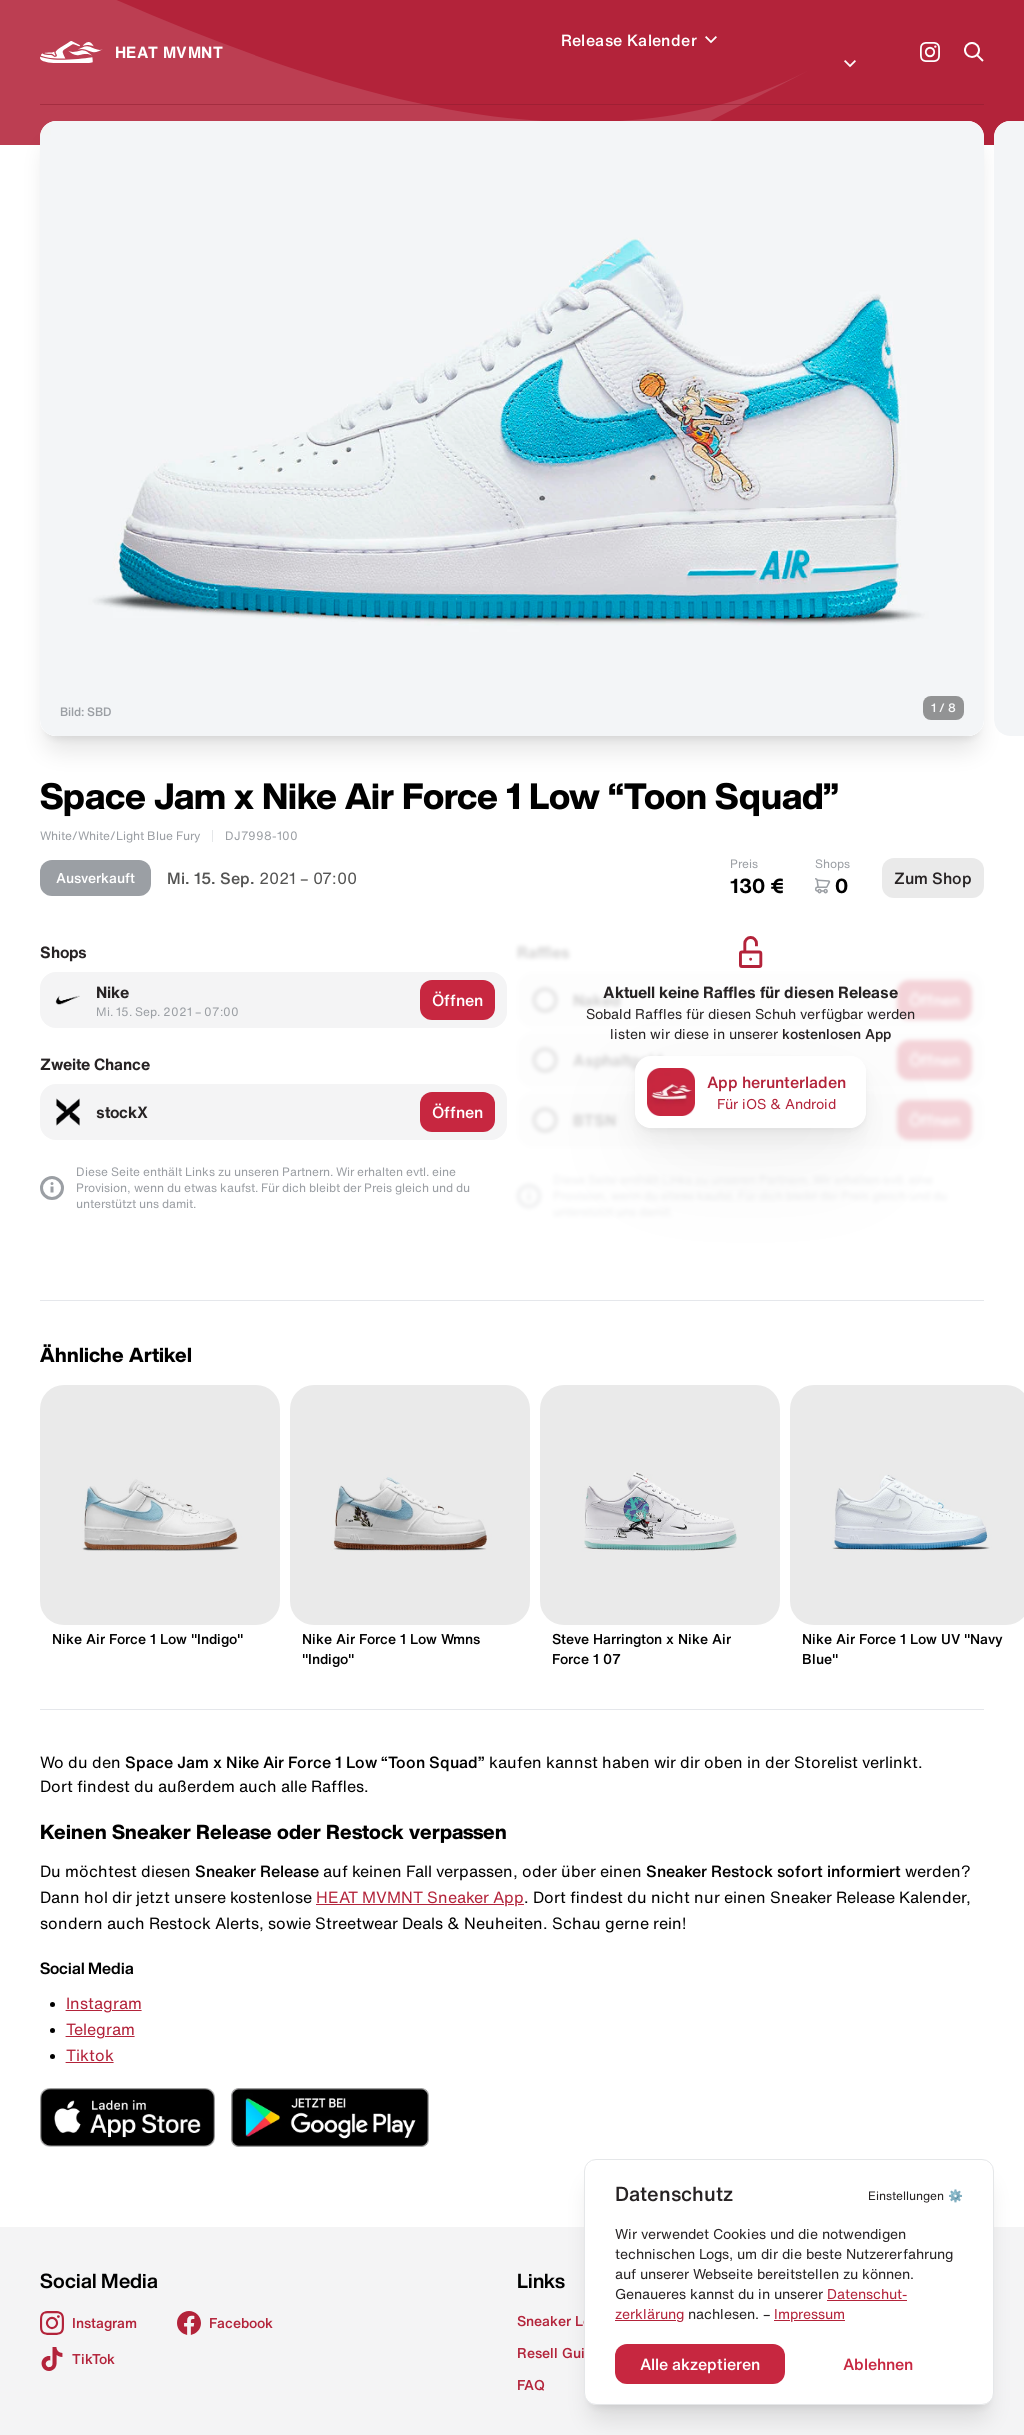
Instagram (104, 1979)
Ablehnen (878, 2364)
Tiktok (90, 2031)
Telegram (100, 2005)
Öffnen (457, 976)
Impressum (809, 2314)
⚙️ (915, 2195)
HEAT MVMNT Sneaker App (420, 1873)
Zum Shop (933, 854)
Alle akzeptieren (700, 2364)
